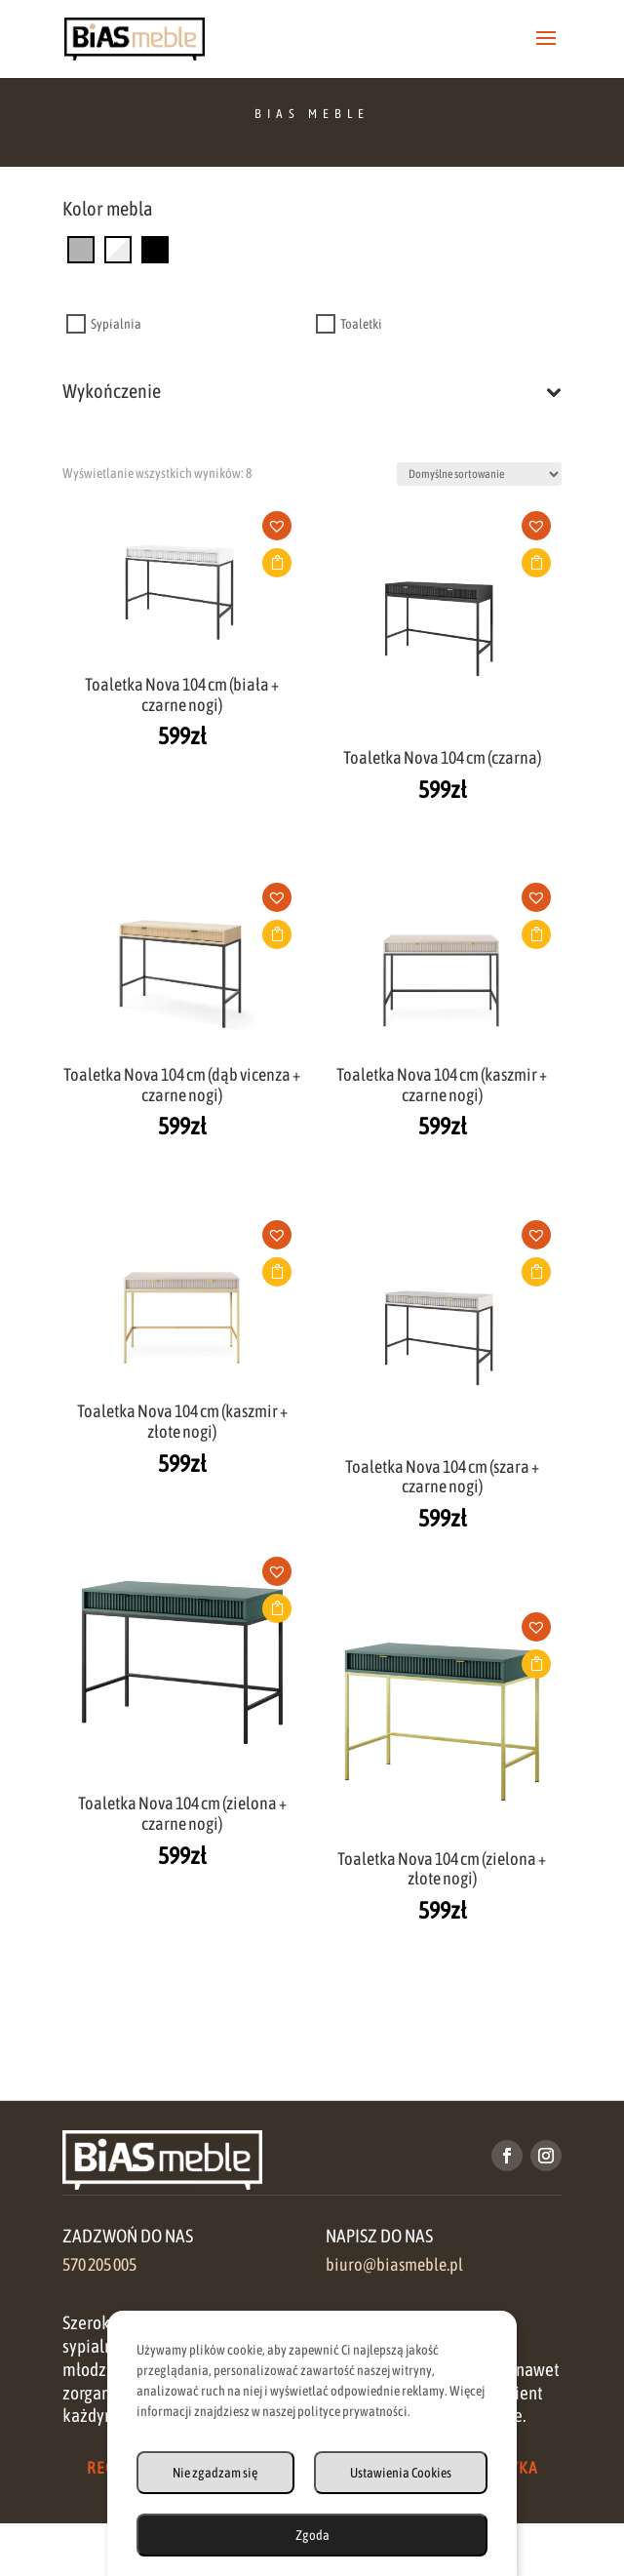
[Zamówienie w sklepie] (479, 474)
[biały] (117, 249)
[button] (283, 531)
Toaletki (361, 324)
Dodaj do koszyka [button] (277, 562)
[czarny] (155, 249)
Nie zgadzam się (215, 2472)
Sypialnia (116, 324)
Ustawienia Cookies (400, 2472)
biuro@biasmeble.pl (394, 2265)
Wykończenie (312, 391)
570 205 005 (99, 2265)
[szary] (80, 249)
